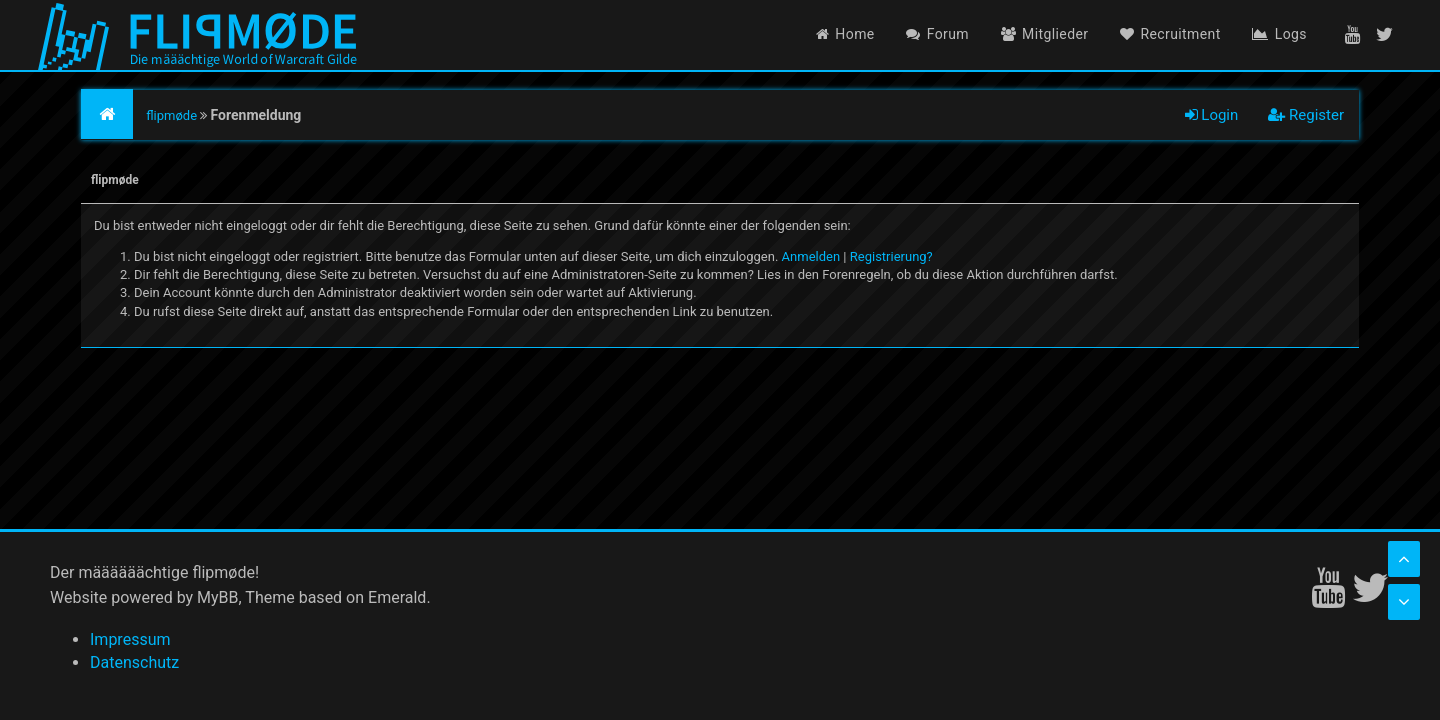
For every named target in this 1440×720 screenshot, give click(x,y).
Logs (1279, 34)
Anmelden (811, 256)
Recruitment (1170, 34)
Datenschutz (134, 662)
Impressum (130, 639)
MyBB (217, 597)
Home (845, 34)
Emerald (397, 597)
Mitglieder (1045, 34)
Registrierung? (891, 256)
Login (1212, 115)
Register (1306, 115)
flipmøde (171, 115)
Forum (937, 34)
